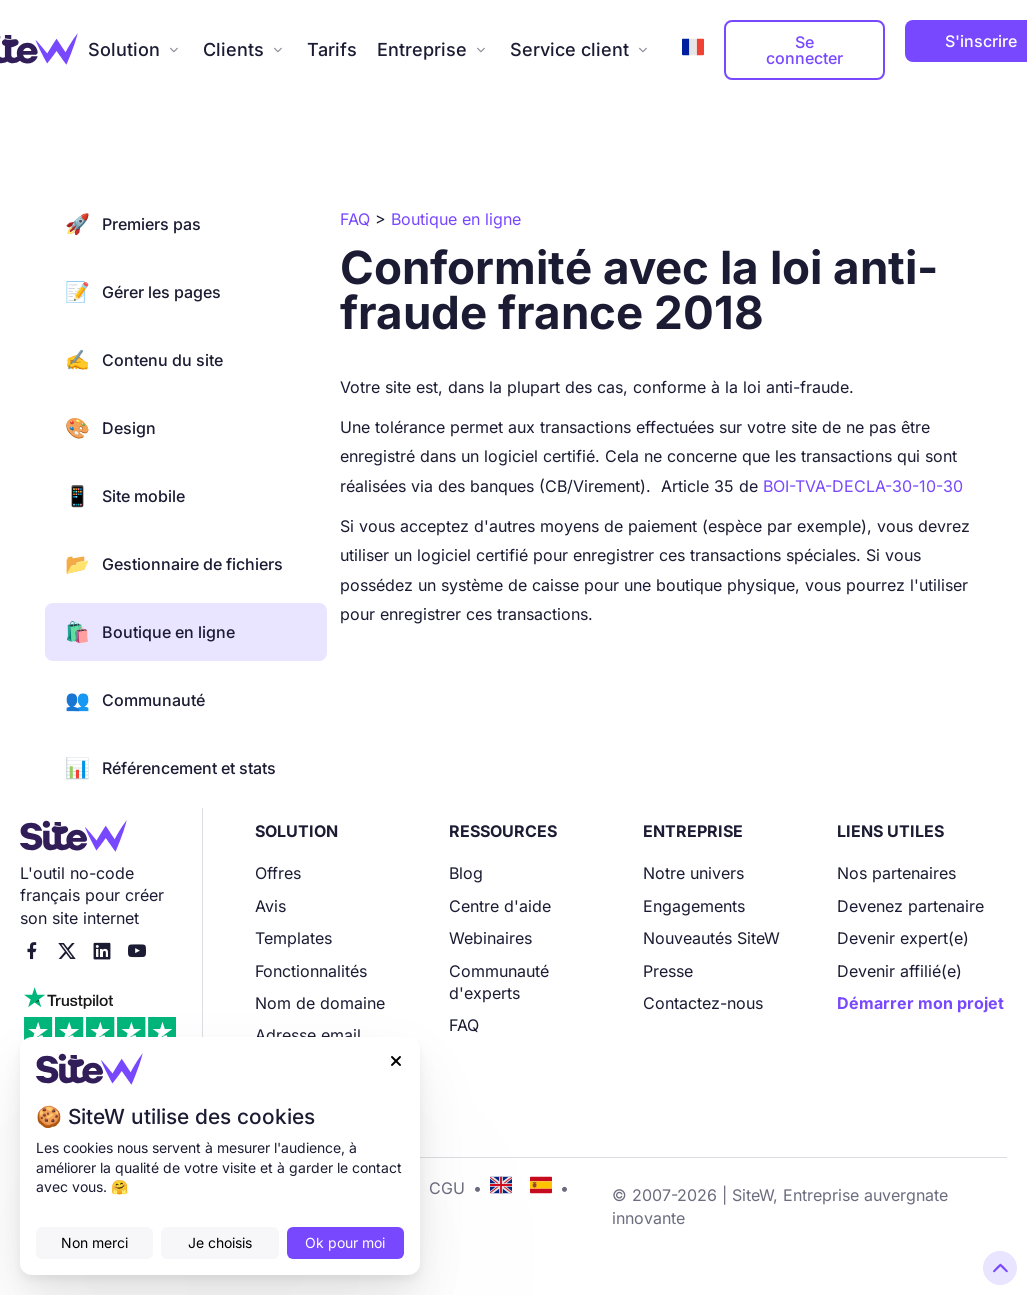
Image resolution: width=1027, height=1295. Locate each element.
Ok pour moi (345, 1242)
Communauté (135, 700)
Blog (466, 873)
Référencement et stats (170, 768)
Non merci (94, 1242)
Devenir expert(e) (903, 938)
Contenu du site (144, 360)
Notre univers (693, 873)
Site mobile (125, 496)
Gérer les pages (143, 292)
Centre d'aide (500, 906)
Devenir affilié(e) (899, 971)
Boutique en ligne (150, 632)
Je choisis (220, 1242)
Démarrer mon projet (920, 1003)
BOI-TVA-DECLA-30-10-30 (863, 486)
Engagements (694, 906)
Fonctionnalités (311, 971)
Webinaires (490, 938)
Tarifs (332, 49)
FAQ (464, 1025)
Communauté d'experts (499, 982)
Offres (278, 873)
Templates (293, 938)
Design (110, 428)
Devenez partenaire (910, 906)
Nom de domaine (320, 1003)
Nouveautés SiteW (711, 938)
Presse (668, 971)
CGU (447, 1188)
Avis (270, 906)
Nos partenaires (896, 873)
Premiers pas (133, 224)
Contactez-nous (703, 1003)
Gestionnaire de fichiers (174, 564)
